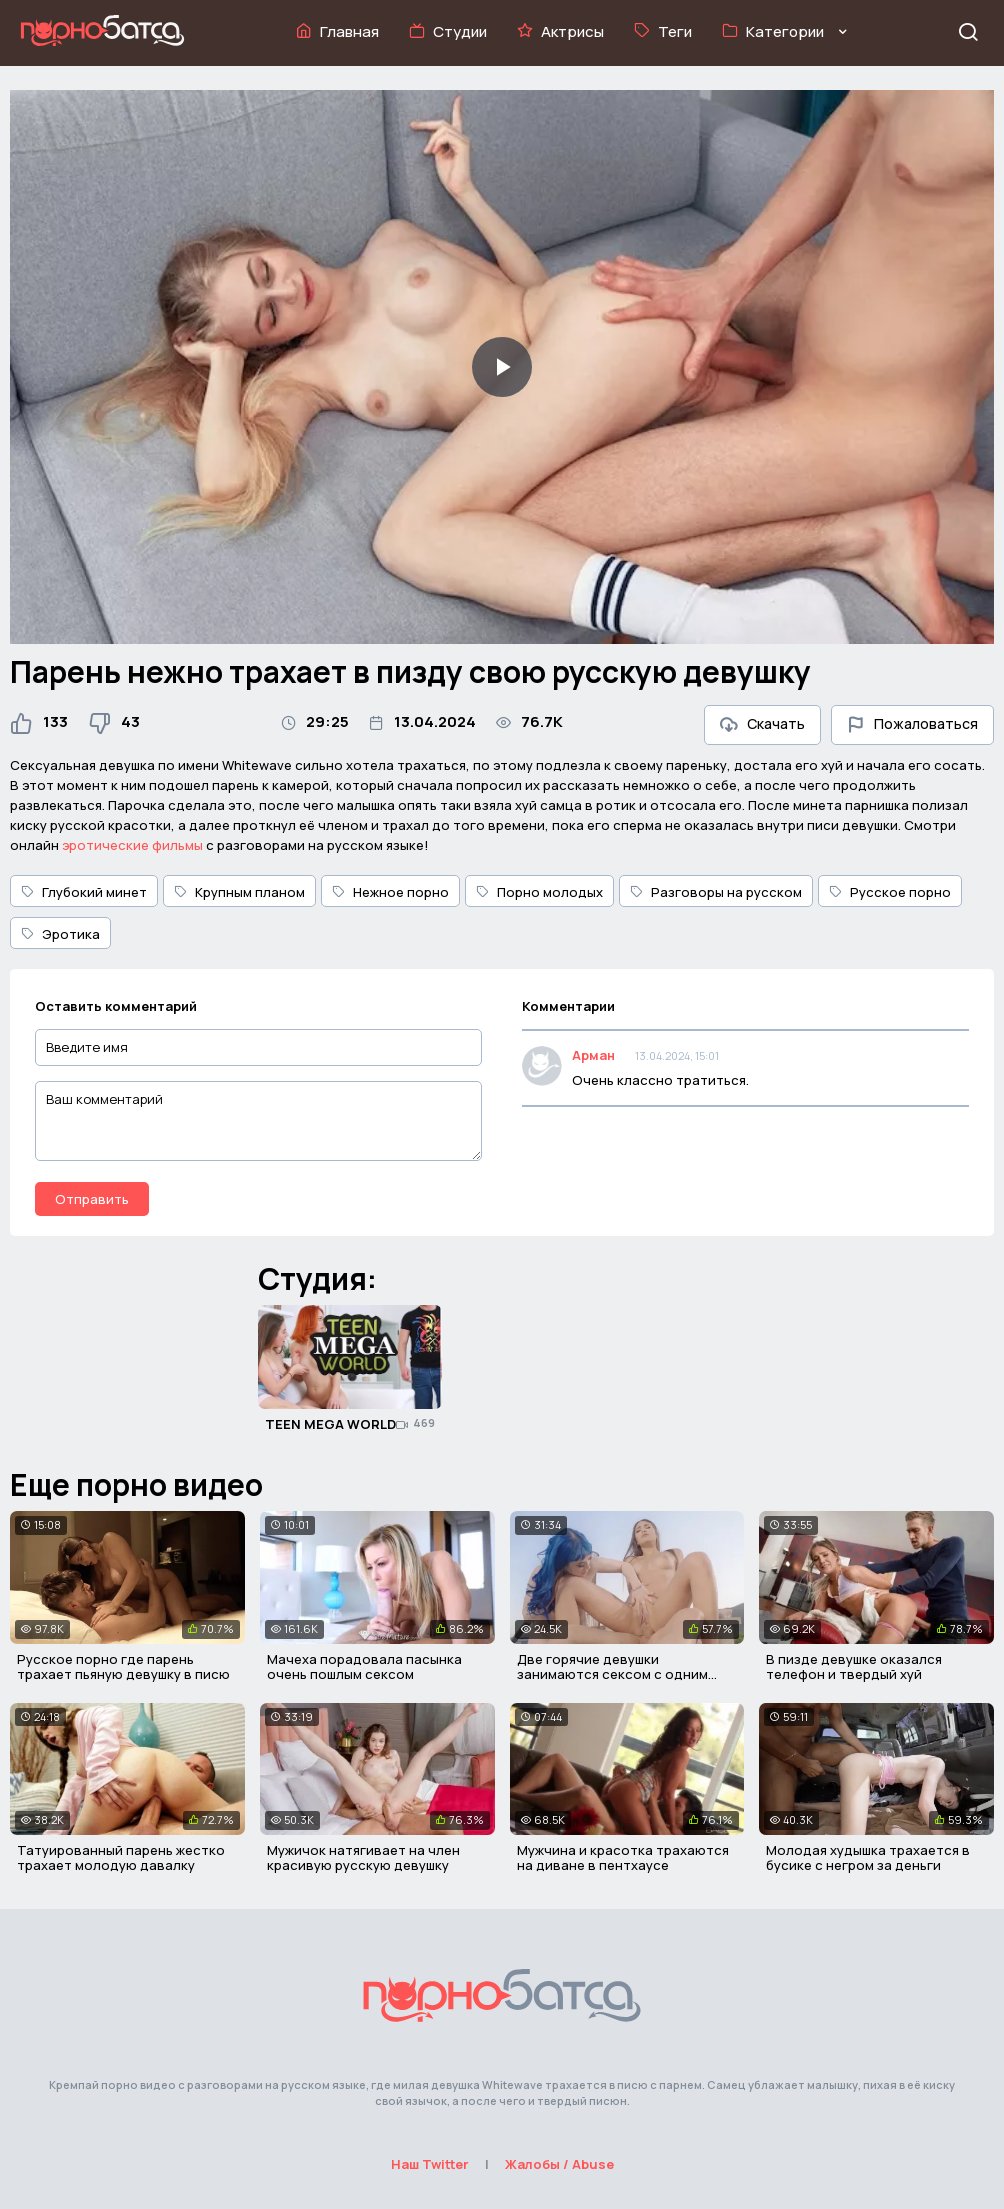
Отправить (92, 1199)
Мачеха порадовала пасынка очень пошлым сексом (364, 1667)
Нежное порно (390, 892)
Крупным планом (239, 892)
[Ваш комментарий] (258, 1121)
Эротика (60, 934)
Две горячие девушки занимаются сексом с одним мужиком (612, 1674)
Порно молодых (539, 892)
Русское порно (890, 892)
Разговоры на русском (716, 892)
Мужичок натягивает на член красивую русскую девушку (363, 1858)
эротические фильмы (132, 845)
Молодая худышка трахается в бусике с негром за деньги (868, 1858)
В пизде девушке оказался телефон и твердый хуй (854, 1667)
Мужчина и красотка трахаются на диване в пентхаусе (623, 1858)
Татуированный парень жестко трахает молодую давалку (121, 1858)
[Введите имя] (258, 1047)
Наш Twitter (430, 2164)
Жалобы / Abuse (559, 2164)
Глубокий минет (84, 892)
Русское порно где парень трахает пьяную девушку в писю (123, 1667)
